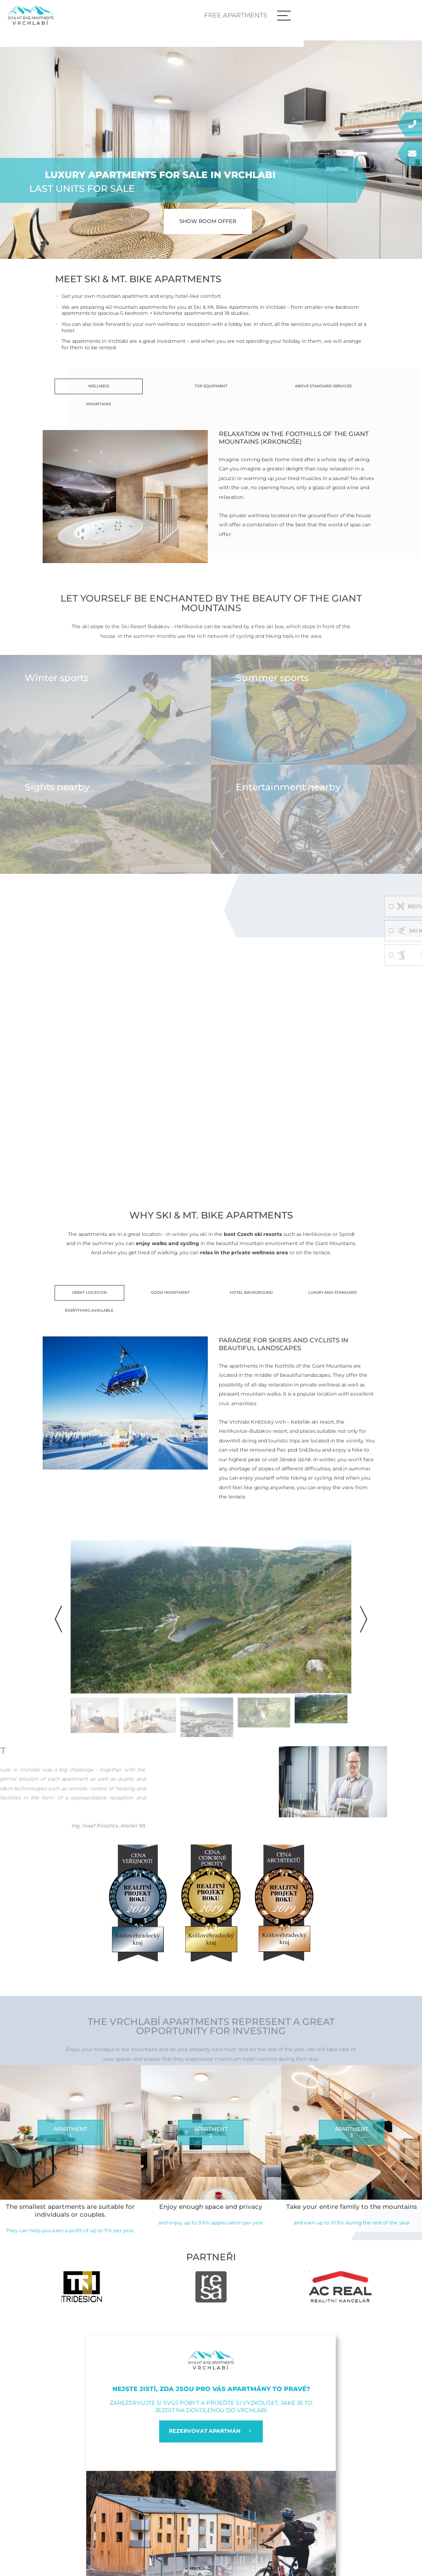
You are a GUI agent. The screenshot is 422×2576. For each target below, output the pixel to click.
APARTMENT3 (351, 2132)
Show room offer (207, 221)
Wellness (98, 386)
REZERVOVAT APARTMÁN (211, 2431)
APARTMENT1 (70, 2132)
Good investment (170, 1292)
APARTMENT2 (211, 2132)
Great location (89, 1292)
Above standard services (323, 386)
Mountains (98, 404)
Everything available (89, 1310)
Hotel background (251, 1292)
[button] (363, 1619)
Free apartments (350, 15)
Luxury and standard (332, 1292)
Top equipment (211, 386)
